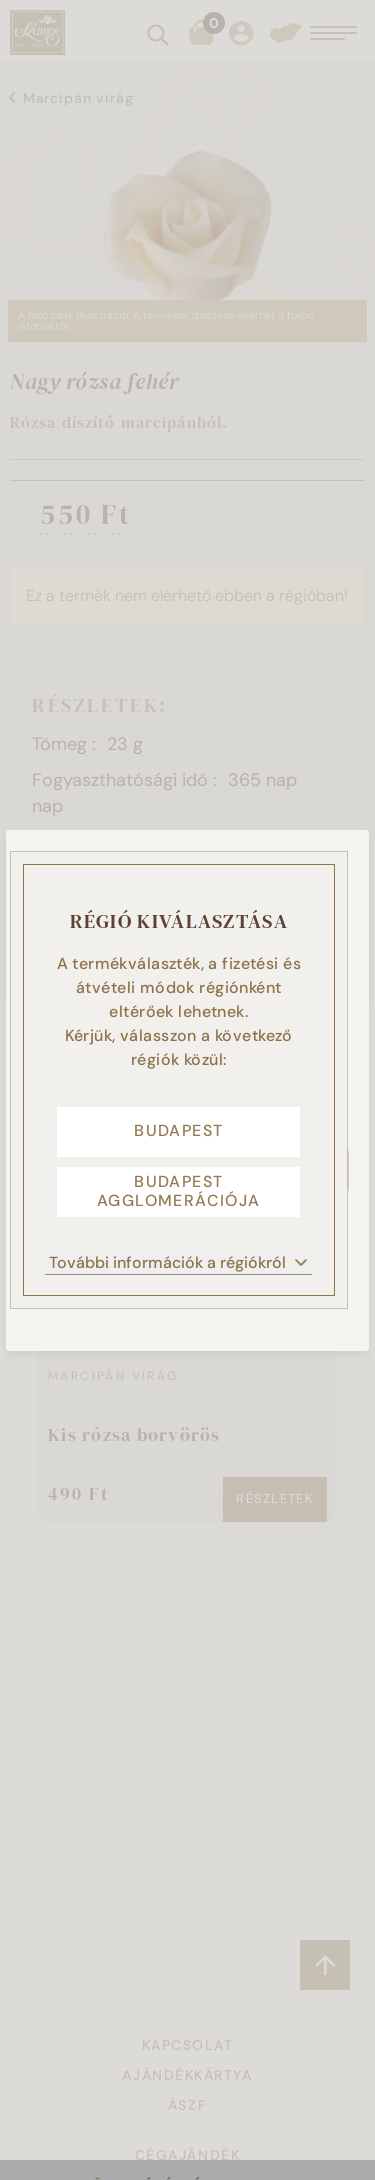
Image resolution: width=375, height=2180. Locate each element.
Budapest (178, 1130)
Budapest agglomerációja (179, 1190)
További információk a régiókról (178, 1262)
